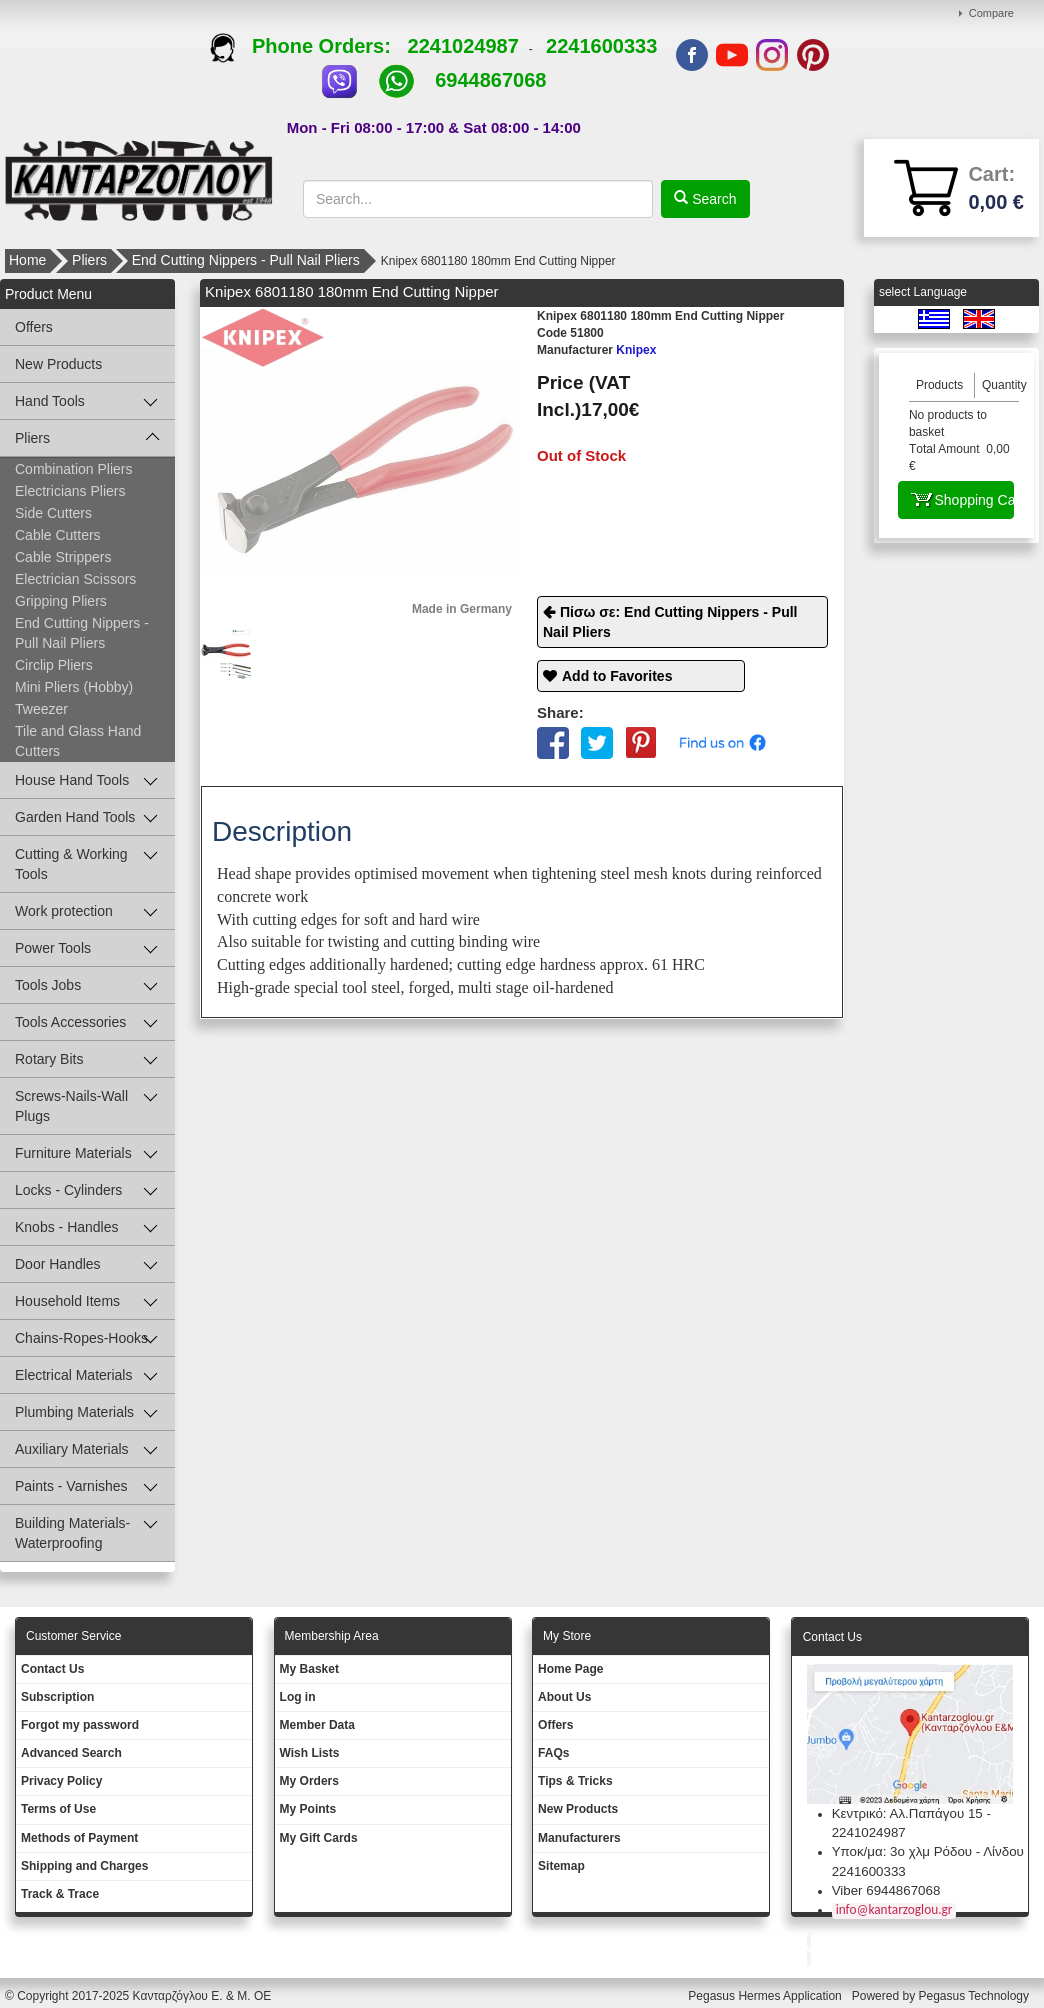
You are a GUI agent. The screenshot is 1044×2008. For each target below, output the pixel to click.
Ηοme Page (570, 1669)
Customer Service (73, 1636)
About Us (564, 1697)
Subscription (57, 1697)
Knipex (596, 350)
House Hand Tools (72, 780)
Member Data (317, 1725)
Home (27, 260)
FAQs (553, 1753)
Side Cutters (53, 513)
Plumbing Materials (74, 1412)
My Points (308, 1809)
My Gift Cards (319, 1838)
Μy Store (567, 1636)
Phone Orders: (308, 46)
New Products (58, 364)
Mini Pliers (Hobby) (74, 687)
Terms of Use (58, 1809)
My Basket (309, 1669)
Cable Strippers (63, 557)
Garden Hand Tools (75, 817)
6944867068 (490, 80)
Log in (298, 1697)
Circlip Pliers (54, 665)
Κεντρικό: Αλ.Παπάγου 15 (907, 1813)
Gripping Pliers (61, 601)
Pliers (89, 260)
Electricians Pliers (70, 491)
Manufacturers (579, 1838)
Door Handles (58, 1264)
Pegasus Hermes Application (766, 1996)
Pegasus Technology (975, 1996)
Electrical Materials (73, 1375)
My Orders (309, 1781)
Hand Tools (50, 401)
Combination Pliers (74, 469)
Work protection (64, 911)
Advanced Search (71, 1753)
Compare (991, 13)
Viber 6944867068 (886, 1890)
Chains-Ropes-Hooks (81, 1338)
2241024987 (463, 46)
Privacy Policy (61, 1781)
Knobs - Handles (67, 1227)
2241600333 (601, 46)
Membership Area (332, 1636)
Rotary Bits (49, 1059)
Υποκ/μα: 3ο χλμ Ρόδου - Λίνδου (928, 1851)
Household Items (67, 1301)
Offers (34, 327)
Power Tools (53, 948)
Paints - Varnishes (71, 1486)
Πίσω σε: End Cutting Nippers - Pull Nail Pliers (670, 622)
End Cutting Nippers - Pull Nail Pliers (246, 260)
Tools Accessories (70, 1022)
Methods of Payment (79, 1838)
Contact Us (52, 1669)
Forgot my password (80, 1725)
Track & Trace (60, 1894)
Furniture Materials (73, 1153)
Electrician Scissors (75, 579)
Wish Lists (310, 1753)
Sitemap (561, 1866)
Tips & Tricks (575, 1781)
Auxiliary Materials (72, 1449)
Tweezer (41, 709)
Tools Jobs (48, 985)
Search (712, 199)
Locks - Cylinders (68, 1190)
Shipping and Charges (84, 1866)
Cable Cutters (58, 535)
